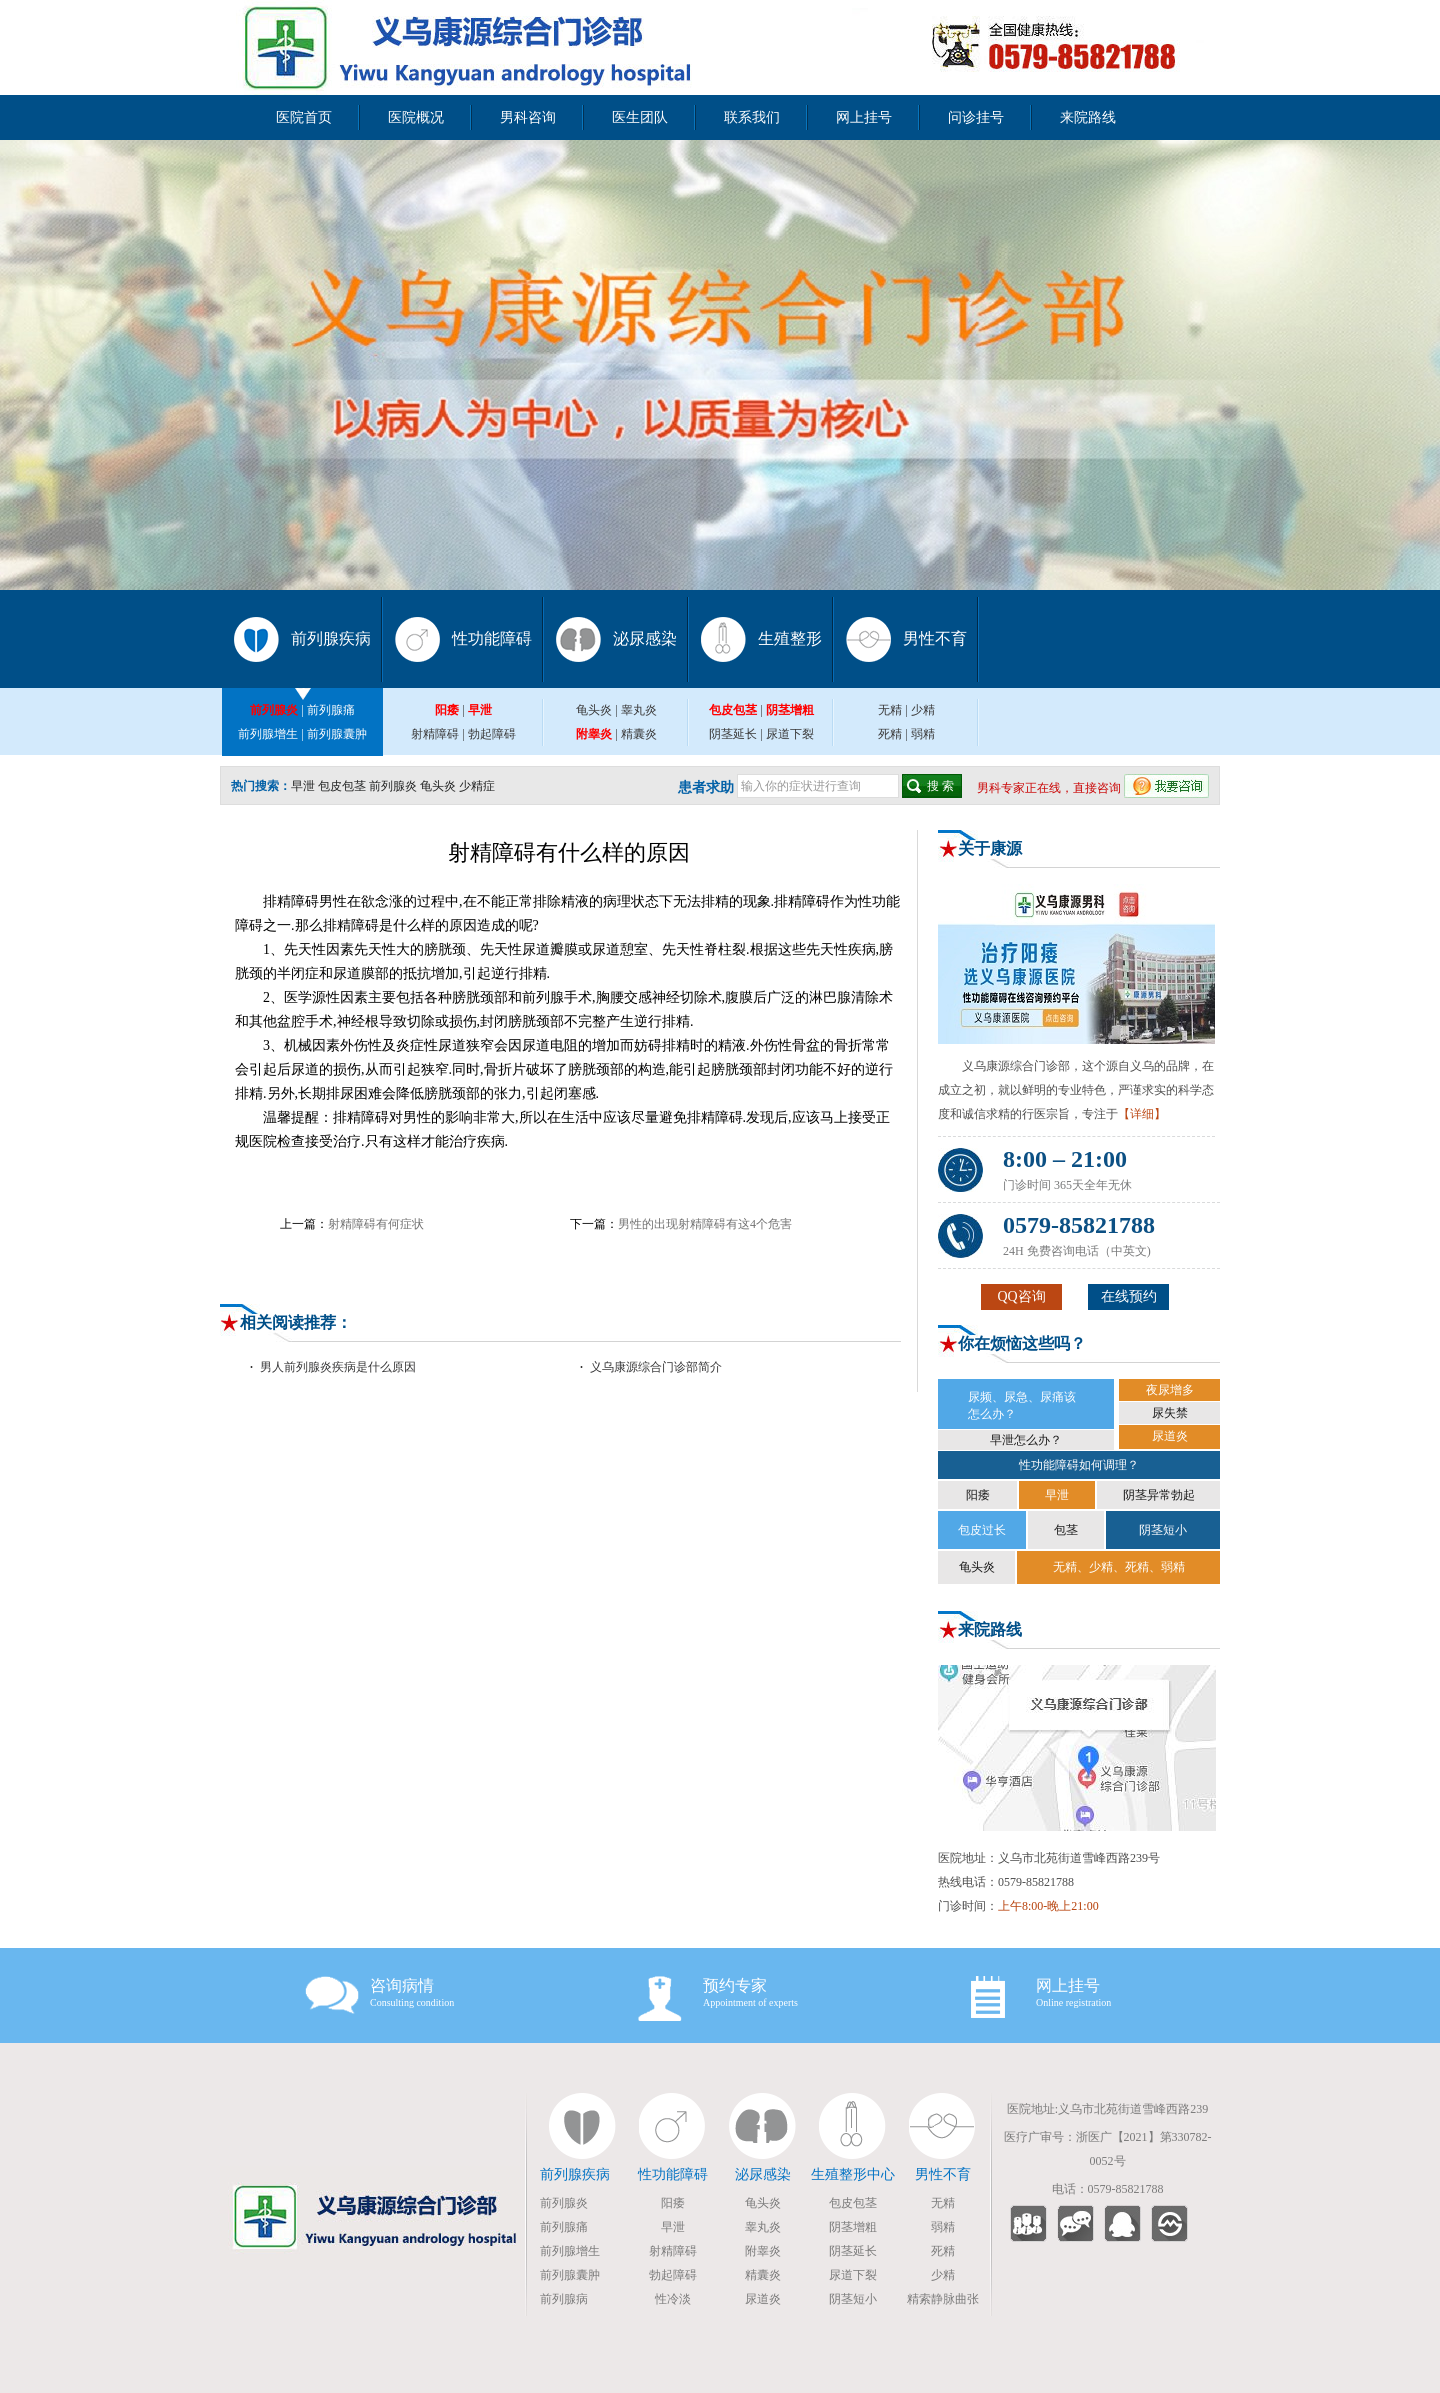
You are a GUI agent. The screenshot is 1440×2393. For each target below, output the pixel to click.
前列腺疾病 (331, 638)
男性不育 (935, 638)
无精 (890, 710)
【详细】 (1142, 1114)
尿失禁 (1170, 1413)
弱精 (923, 734)
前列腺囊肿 (337, 734)
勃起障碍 (492, 734)
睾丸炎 (639, 710)
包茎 (1066, 1530)
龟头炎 (594, 710)
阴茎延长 (733, 734)
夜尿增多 (1170, 1390)
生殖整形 (790, 638)
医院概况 (416, 117)
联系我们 (752, 117)
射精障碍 (435, 734)
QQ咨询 (1021, 1296)
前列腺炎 (393, 786)
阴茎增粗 (853, 2227)
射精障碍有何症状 (376, 1224)
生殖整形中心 (853, 2174)
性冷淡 (673, 2299)
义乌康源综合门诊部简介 (656, 1367)
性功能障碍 (492, 638)
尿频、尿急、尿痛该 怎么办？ (1022, 1405)
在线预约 (1129, 1296)
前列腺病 (564, 2299)
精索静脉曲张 (943, 2299)
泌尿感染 (645, 638)
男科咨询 (528, 117)
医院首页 (304, 117)
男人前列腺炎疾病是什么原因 (338, 1367)
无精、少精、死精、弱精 (1119, 1567)
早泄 (303, 786)
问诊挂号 (976, 117)
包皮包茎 (342, 786)
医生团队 (640, 117)
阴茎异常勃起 (1159, 1495)
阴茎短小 (1163, 1530)
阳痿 (978, 1495)
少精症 (477, 786)
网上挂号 (864, 117)
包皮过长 (982, 1530)
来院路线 (1088, 117)
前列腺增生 (268, 734)
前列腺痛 (331, 710)
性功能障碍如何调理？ (1079, 1465)
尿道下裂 (790, 734)
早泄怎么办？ (1026, 1440)
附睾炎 (763, 2251)
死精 (890, 734)
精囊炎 (639, 734)
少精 (923, 710)
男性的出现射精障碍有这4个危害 (705, 1224)
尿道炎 (1170, 1436)
